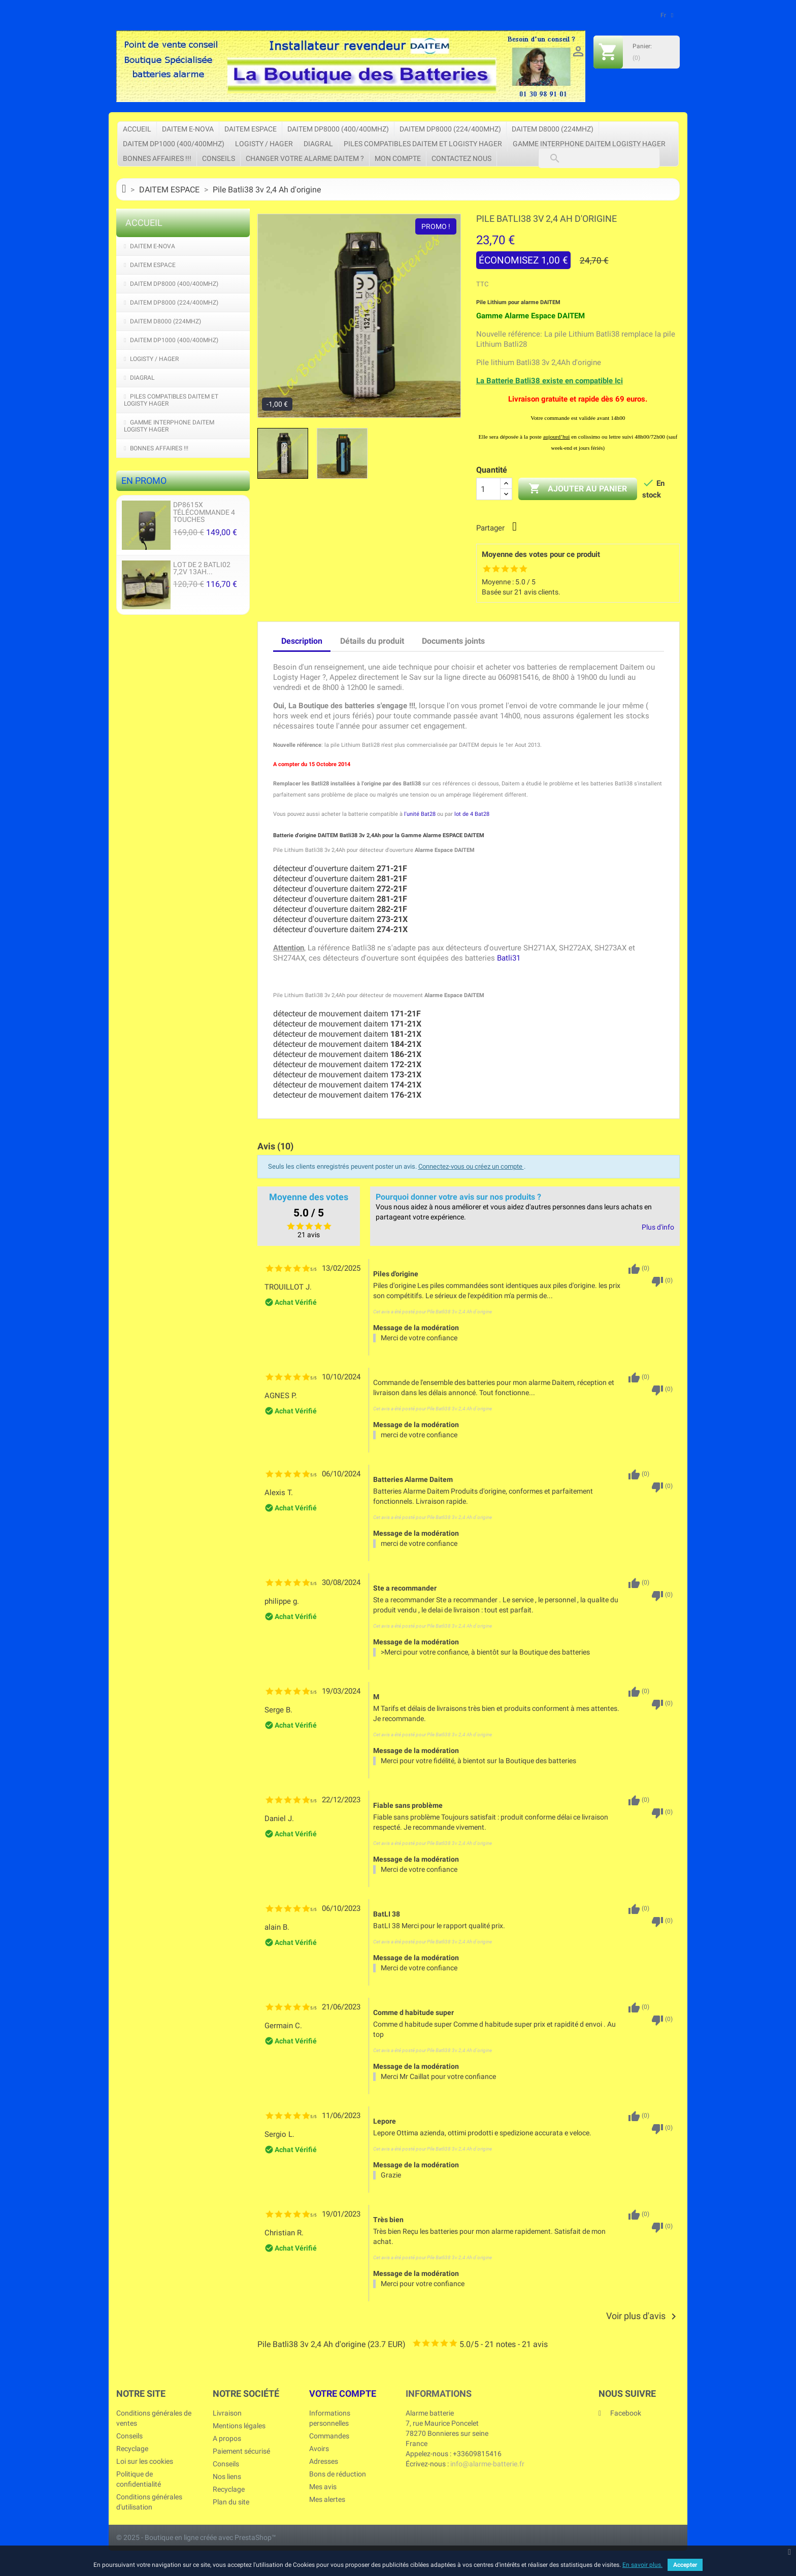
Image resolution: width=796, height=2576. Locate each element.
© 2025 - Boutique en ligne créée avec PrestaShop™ (196, 2537)
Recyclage (132, 2449)
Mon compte (398, 158)
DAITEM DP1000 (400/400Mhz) (173, 144)
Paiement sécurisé (241, 2451)
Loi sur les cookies (144, 2461)
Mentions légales (239, 2426)
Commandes (329, 2436)
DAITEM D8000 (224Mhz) (552, 129)
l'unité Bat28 (420, 814)
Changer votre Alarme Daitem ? (305, 158)
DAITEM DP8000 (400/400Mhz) (338, 129)
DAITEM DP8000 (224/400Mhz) (450, 129)
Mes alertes (327, 2499)
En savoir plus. (642, 2564)
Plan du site (231, 2502)
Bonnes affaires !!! (157, 158)
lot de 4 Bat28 (471, 814)
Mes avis (323, 2487)
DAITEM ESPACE (250, 129)
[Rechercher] (599, 158)
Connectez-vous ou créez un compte (471, 1166)
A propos (227, 2438)
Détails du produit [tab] (372, 641)
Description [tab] (301, 641)
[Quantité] (488, 489)
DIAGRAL (318, 144)
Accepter (685, 2564)
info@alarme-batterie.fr (487, 2464)
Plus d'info (658, 1227)
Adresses (323, 2461)
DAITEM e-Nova (188, 129)
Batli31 (508, 958)
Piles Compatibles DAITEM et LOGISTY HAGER (423, 144)
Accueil (137, 129)
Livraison (227, 2413)
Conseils (218, 158)
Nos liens (227, 2476)
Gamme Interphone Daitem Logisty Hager (589, 144)
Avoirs (319, 2449)
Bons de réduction (337, 2474)
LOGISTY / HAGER (264, 144)
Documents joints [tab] (453, 641)
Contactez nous (461, 158)
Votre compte (342, 2393)
